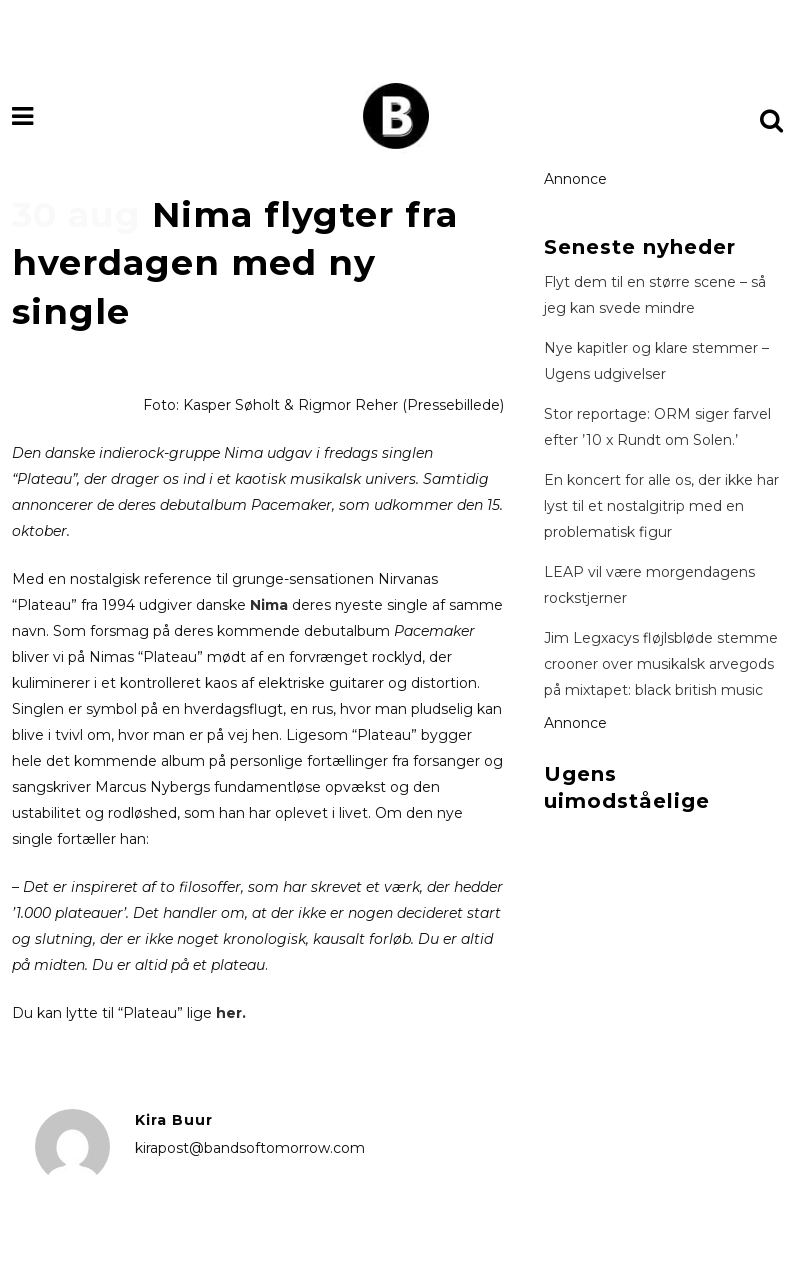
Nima (269, 605)
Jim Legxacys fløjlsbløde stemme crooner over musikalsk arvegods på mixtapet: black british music (661, 664)
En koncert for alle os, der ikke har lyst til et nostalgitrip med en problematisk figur (661, 506)
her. (231, 1013)
